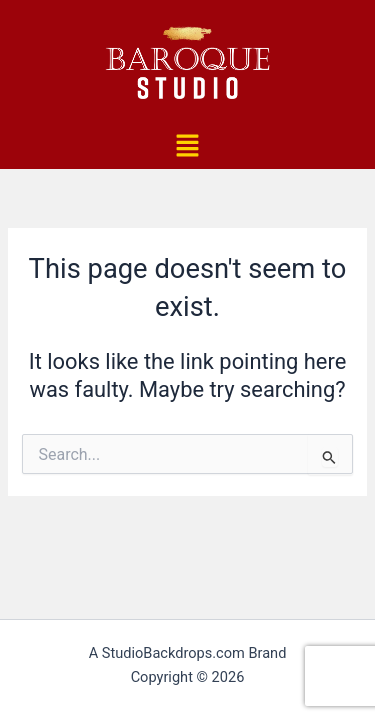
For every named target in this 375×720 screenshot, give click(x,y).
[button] (187, 147)
